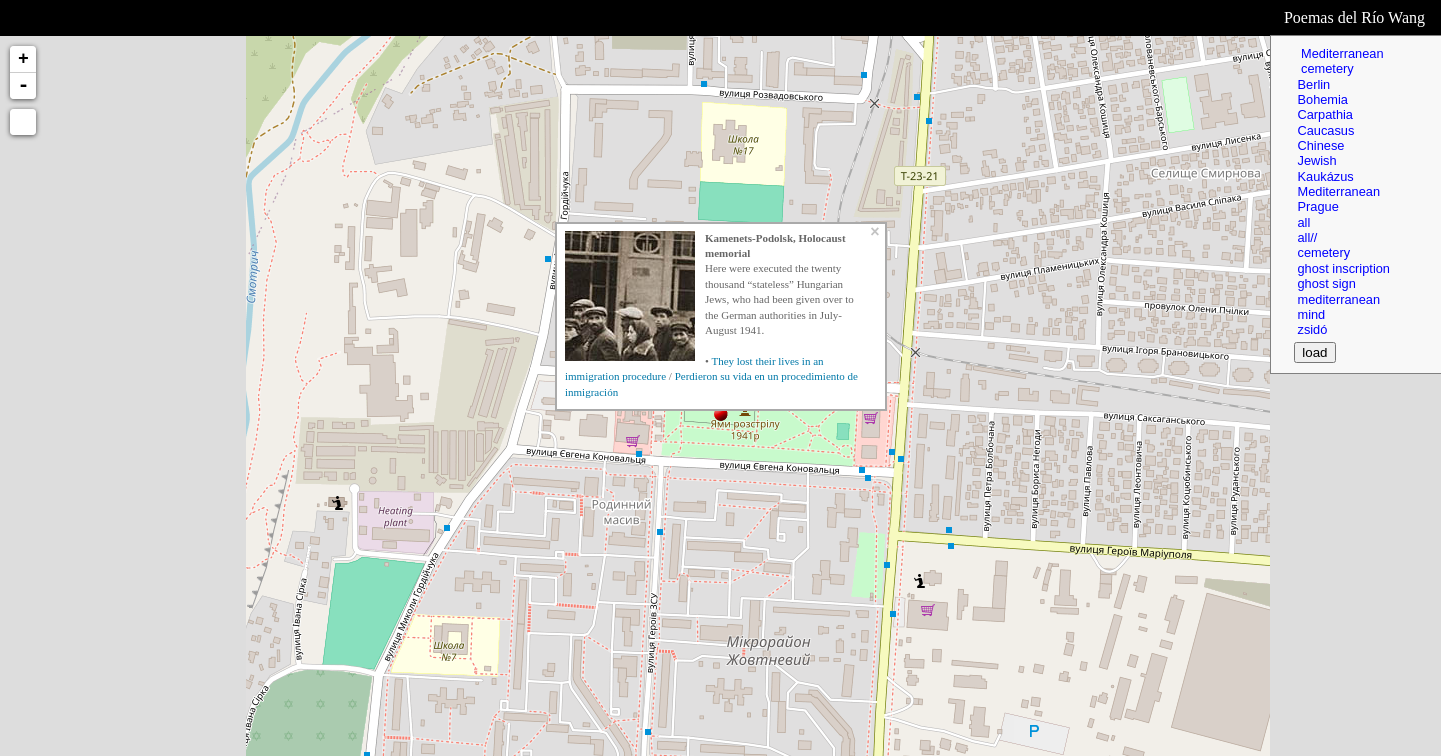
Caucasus (1325, 130)
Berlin (1313, 84)
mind (1311, 314)
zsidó (1312, 329)
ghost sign (1326, 283)
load (1314, 352)
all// (1307, 237)
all (1303, 222)
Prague (1317, 206)
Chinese (1320, 145)
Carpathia (1325, 114)
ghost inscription (1343, 268)
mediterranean (1338, 299)
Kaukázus (1325, 176)
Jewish (1316, 160)
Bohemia (1322, 99)
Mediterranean (1340, 53)
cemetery (1325, 68)
